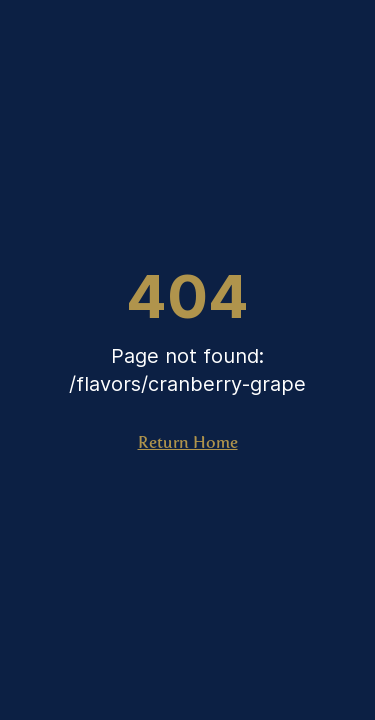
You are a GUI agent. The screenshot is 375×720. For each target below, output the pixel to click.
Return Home (188, 442)
